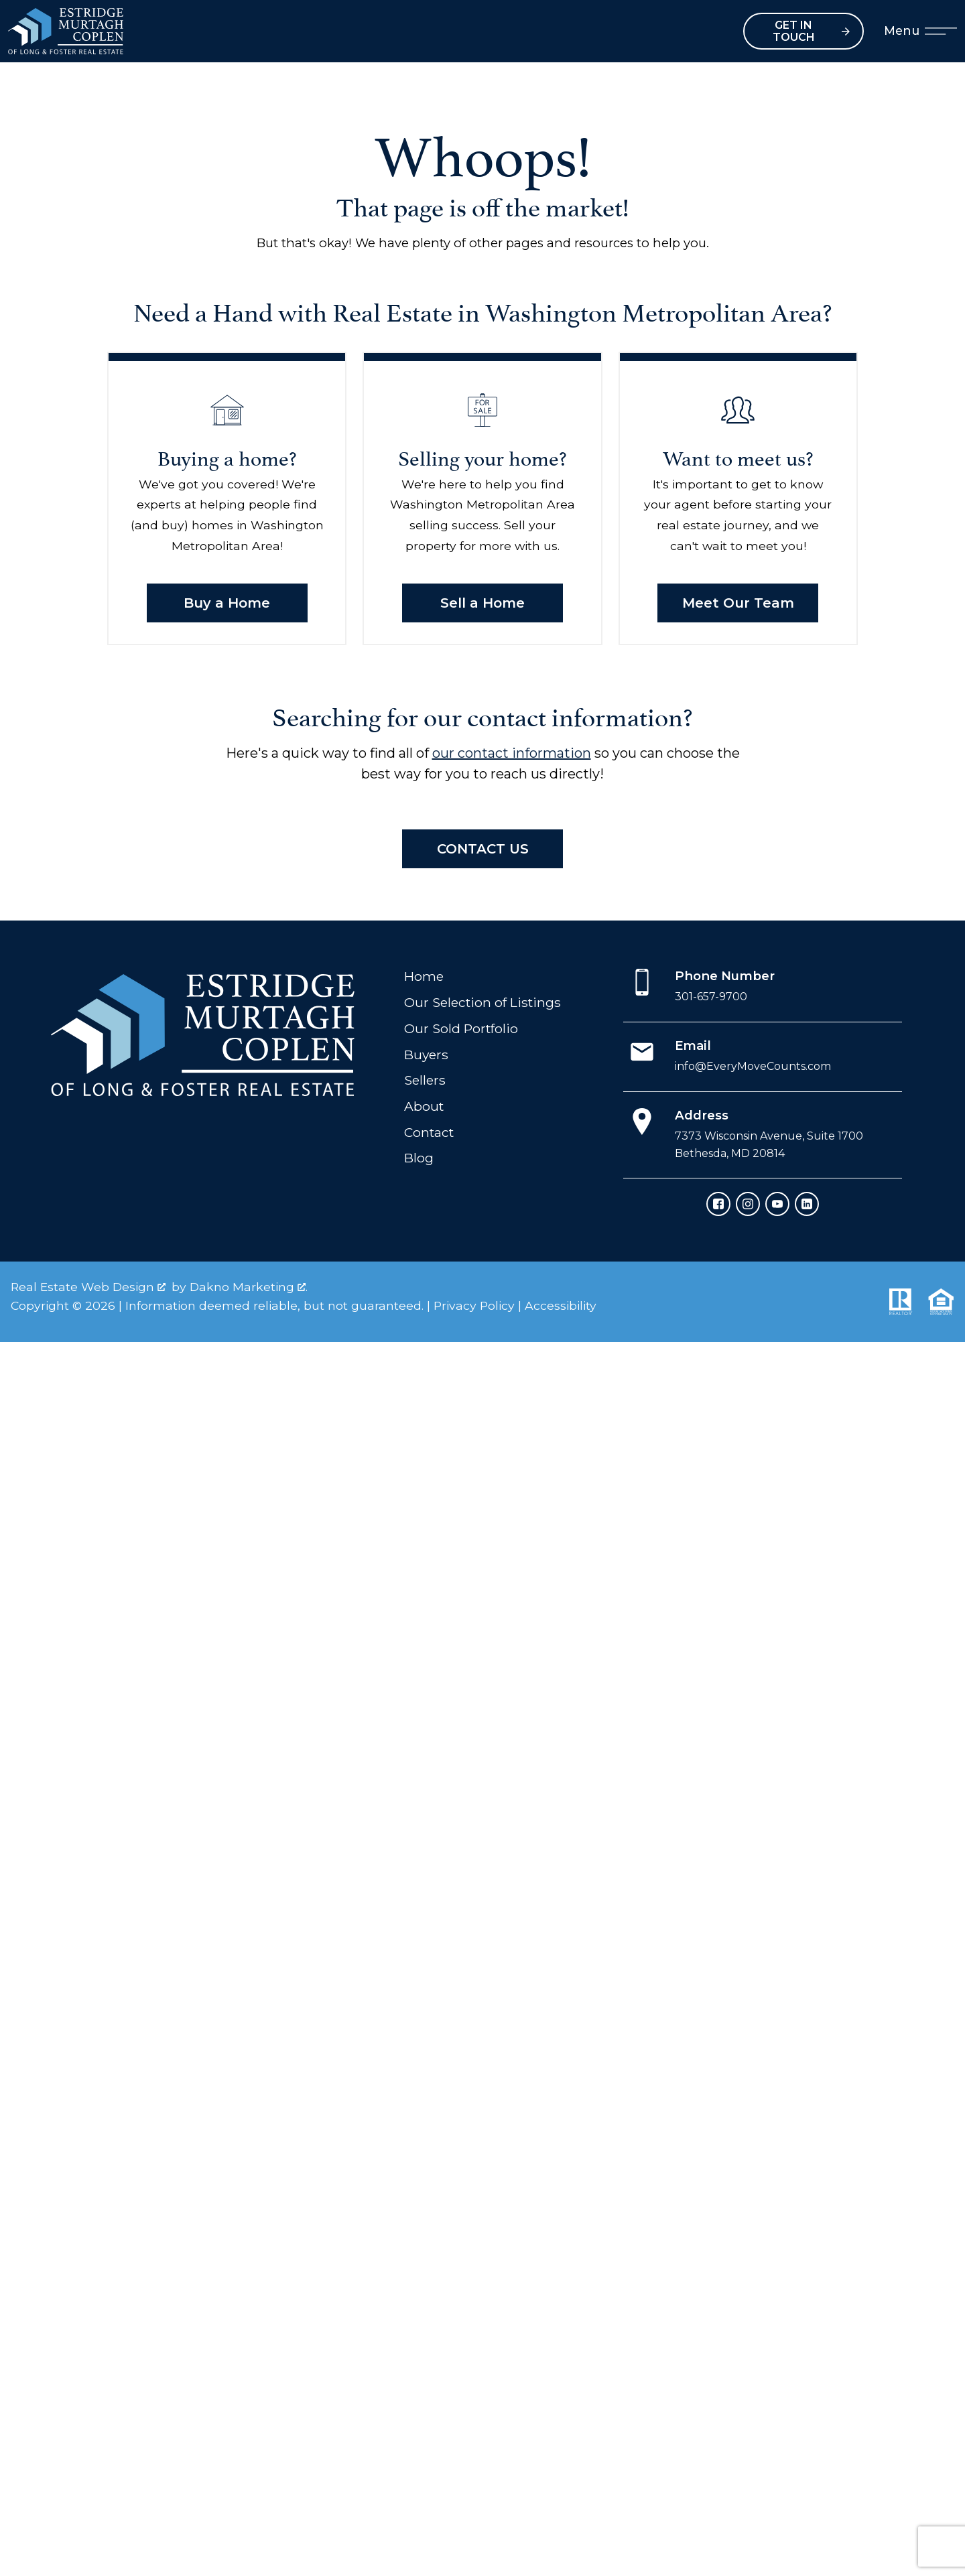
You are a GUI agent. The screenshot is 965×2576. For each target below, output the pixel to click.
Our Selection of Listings (482, 1002)
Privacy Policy (474, 1305)
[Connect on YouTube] (777, 1204)
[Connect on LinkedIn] (807, 1204)
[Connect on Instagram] (748, 1204)
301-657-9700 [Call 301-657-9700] (711, 997)
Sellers (425, 1080)
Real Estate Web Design (88, 1287)
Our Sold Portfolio (461, 1028)
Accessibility (560, 1305)
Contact (429, 1132)
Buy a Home (227, 603)
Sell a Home (482, 603)
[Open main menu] (941, 31)
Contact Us (483, 849)
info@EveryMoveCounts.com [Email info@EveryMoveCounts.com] (753, 1066)
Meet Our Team (738, 603)
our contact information (511, 753)
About (424, 1106)
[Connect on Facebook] (718, 1204)
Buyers (426, 1054)
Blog (419, 1158)
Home (424, 976)
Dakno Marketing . (249, 1287)
